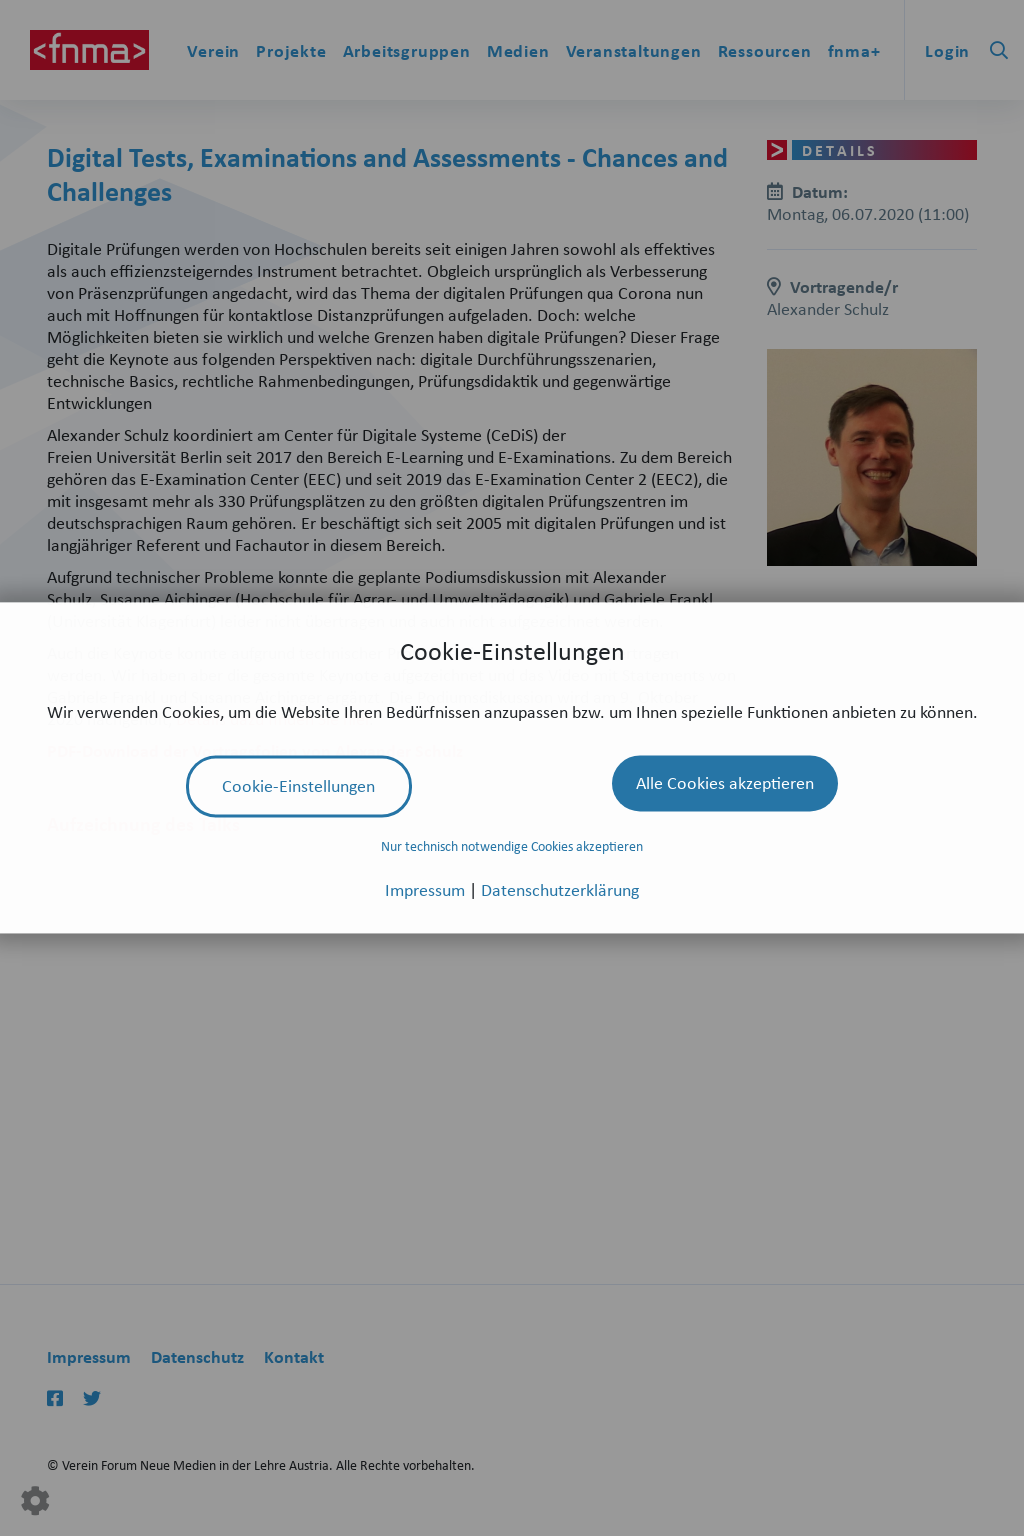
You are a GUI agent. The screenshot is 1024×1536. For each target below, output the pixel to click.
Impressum (427, 890)
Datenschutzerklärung (560, 890)
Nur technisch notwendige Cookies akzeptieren (512, 845)
